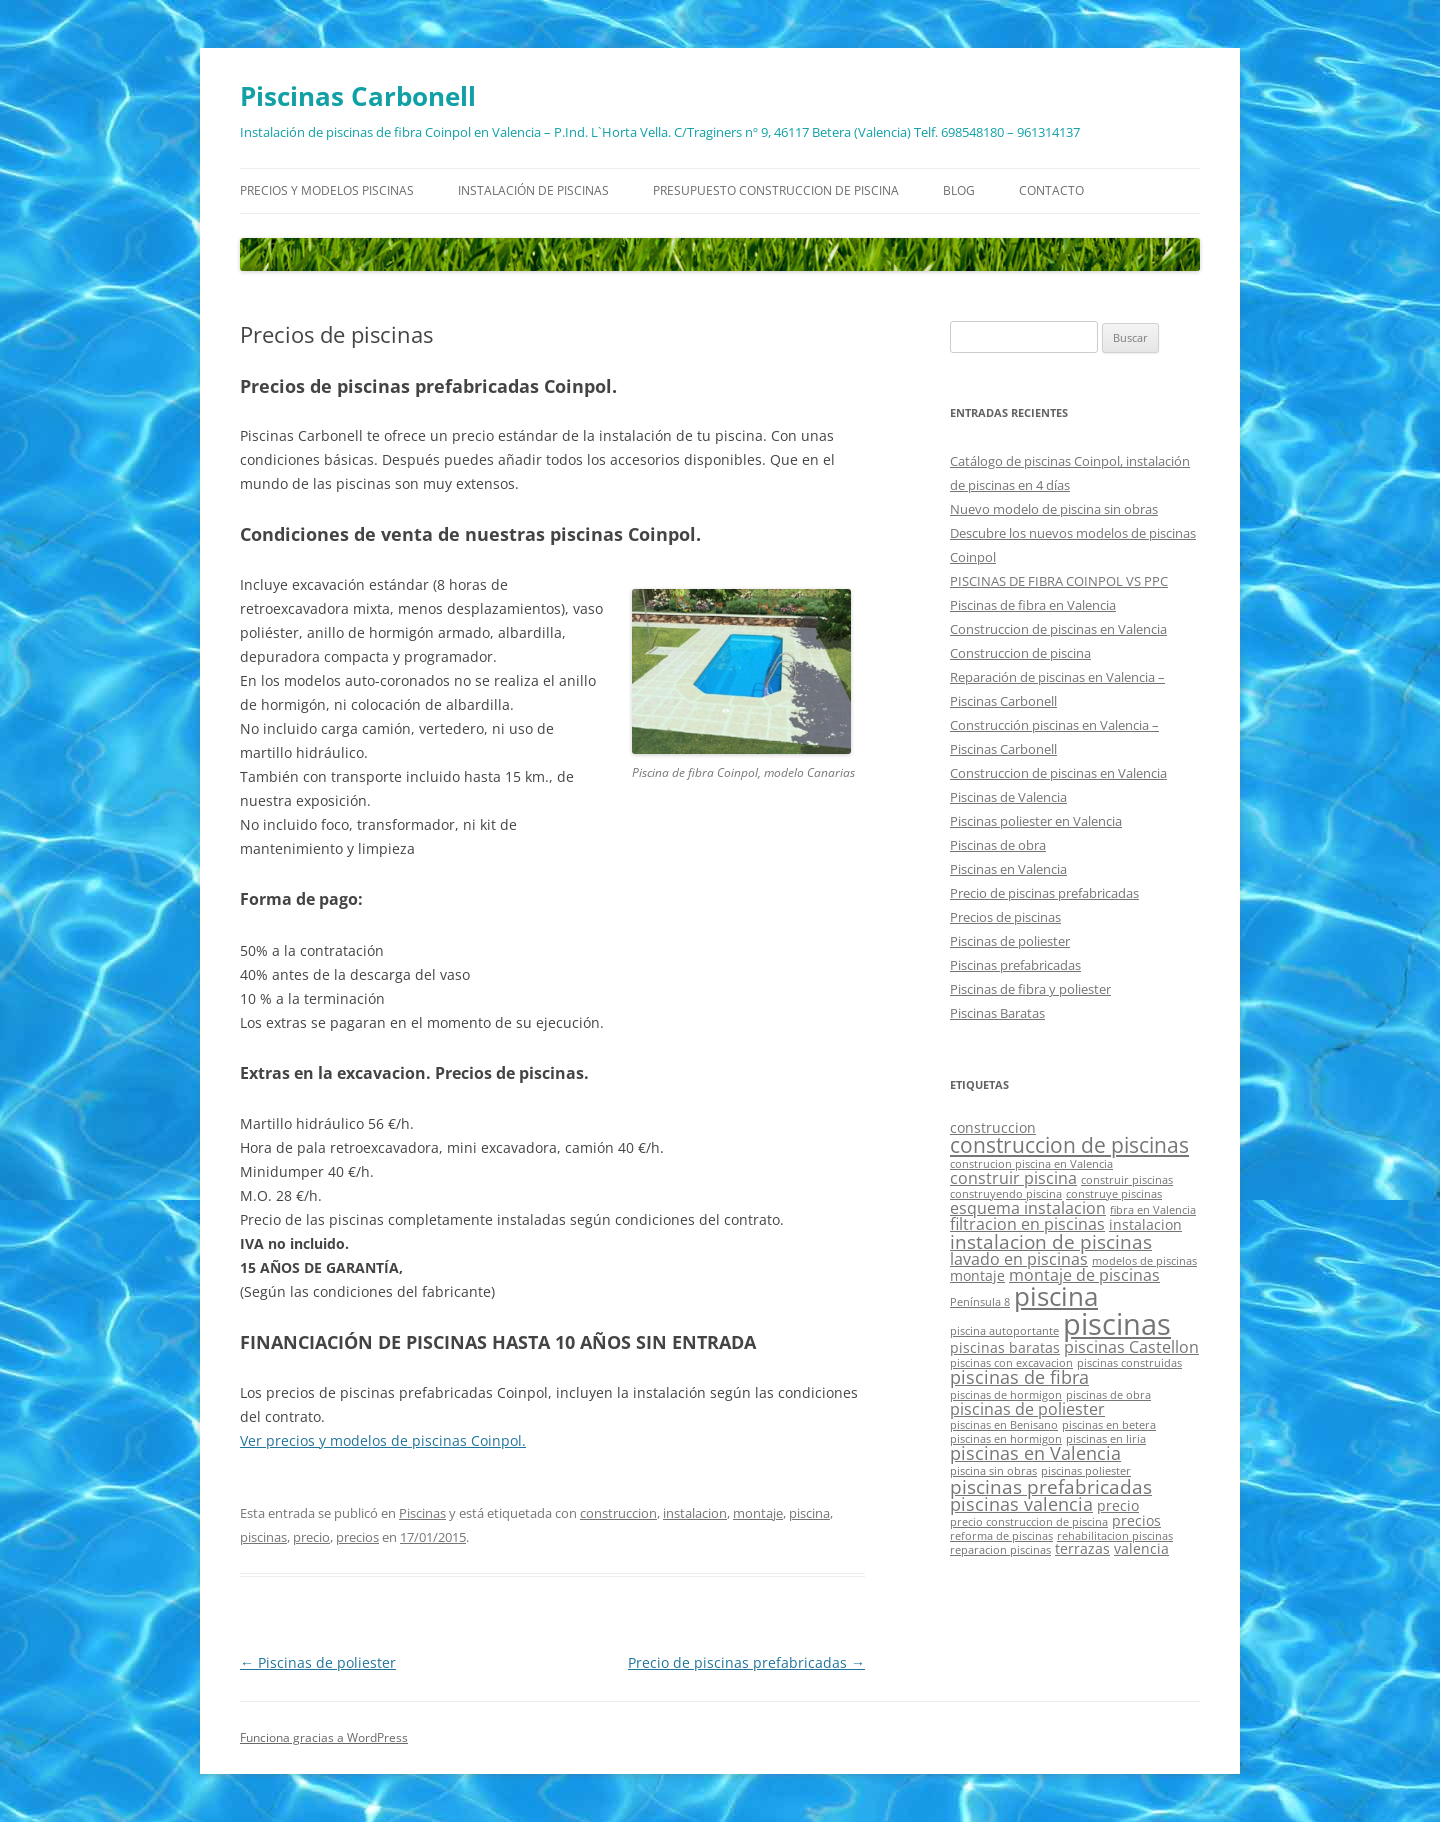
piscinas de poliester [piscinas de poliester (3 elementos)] (1027, 1409)
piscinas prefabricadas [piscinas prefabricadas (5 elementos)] (1051, 1486)
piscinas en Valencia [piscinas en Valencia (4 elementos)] (1035, 1453)
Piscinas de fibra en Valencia (1033, 605)
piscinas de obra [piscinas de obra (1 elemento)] (1108, 1395)
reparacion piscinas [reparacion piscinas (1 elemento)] (1000, 1550)
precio (311, 1537)
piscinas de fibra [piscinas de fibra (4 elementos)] (1019, 1377)
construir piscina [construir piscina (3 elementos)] (1013, 1178)
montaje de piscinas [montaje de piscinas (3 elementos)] (1084, 1275)
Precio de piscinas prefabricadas (746, 1662)
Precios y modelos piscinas (327, 190)
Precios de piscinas (1005, 917)
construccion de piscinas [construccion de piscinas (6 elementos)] (1069, 1145)
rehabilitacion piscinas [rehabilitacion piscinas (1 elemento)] (1115, 1536)
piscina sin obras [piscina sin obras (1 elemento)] (993, 1471)
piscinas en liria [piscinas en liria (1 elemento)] (1106, 1439)
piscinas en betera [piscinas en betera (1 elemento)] (1109, 1425)
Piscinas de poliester (318, 1662)
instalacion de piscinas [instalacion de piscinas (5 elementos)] (1051, 1241)
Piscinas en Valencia (1008, 869)
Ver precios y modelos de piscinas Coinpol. (383, 1440)
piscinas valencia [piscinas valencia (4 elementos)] (1021, 1504)
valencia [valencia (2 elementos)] (1141, 1548)
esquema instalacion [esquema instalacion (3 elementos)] (1028, 1208)
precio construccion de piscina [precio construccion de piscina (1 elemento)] (1029, 1522)
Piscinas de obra (998, 845)
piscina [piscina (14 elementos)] (1056, 1296)
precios (357, 1537)
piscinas (263, 1537)
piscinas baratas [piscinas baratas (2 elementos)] (1005, 1347)
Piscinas (422, 1513)
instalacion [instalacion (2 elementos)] (1145, 1224)
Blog (959, 190)
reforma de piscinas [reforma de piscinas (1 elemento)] (1001, 1536)
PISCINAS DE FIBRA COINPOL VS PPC (1059, 581)
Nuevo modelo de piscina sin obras (1054, 509)
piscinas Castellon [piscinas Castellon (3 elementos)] (1131, 1347)
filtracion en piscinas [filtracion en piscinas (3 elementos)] (1027, 1224)
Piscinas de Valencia (1008, 797)
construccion (618, 1513)
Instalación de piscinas (533, 190)
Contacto (1051, 190)
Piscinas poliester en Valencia (1036, 821)
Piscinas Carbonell (358, 96)
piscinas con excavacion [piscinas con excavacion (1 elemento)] (1011, 1363)
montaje (758, 1513)
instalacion (695, 1513)
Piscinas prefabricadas (1015, 965)
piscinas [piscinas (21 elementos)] (1117, 1324)
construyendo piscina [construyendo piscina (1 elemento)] (1006, 1194)
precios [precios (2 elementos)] (1136, 1520)
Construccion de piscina (1020, 653)
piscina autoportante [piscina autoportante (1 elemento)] (1004, 1331)
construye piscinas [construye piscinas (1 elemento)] (1114, 1194)
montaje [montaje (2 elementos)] (977, 1275)
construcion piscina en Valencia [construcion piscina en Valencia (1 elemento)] (1031, 1164)
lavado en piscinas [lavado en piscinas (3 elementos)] (1019, 1259)
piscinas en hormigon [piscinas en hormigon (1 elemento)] (1006, 1439)
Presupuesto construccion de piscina (776, 190)
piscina (809, 1513)
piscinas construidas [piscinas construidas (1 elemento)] (1129, 1363)
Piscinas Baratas (997, 1013)
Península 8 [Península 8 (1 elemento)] (980, 1302)
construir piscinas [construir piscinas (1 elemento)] (1127, 1180)
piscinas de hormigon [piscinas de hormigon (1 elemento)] (1006, 1395)
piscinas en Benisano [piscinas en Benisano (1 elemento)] (1004, 1425)
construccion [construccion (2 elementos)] (993, 1127)
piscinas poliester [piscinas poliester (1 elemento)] (1086, 1471)
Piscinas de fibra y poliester (1030, 989)
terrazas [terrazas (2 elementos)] (1082, 1548)
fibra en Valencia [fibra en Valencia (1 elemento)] (1153, 1210)
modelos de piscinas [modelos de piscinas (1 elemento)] (1144, 1261)
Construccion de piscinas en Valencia (1058, 629)
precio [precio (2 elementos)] (1118, 1505)
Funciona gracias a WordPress (324, 1737)
